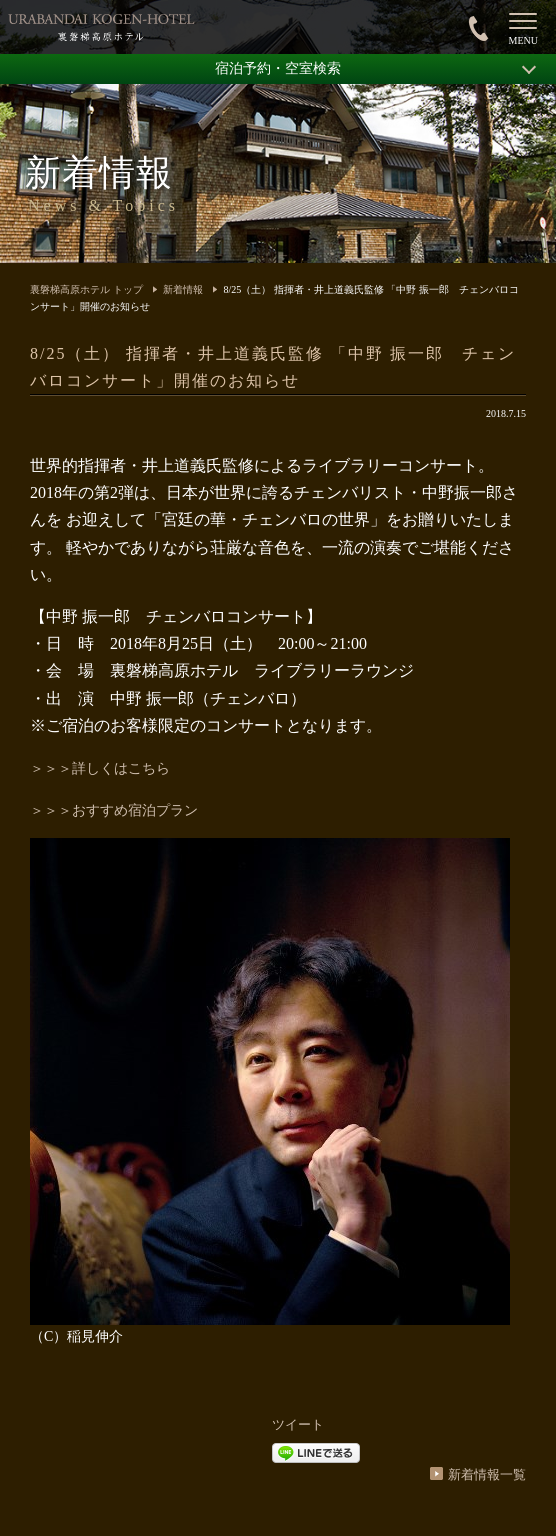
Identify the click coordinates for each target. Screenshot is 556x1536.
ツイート (298, 1424)
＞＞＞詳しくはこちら (100, 768)
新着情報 (183, 289)
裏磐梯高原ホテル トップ (86, 289)
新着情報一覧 (487, 1474)
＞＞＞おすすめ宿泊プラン (114, 810)
